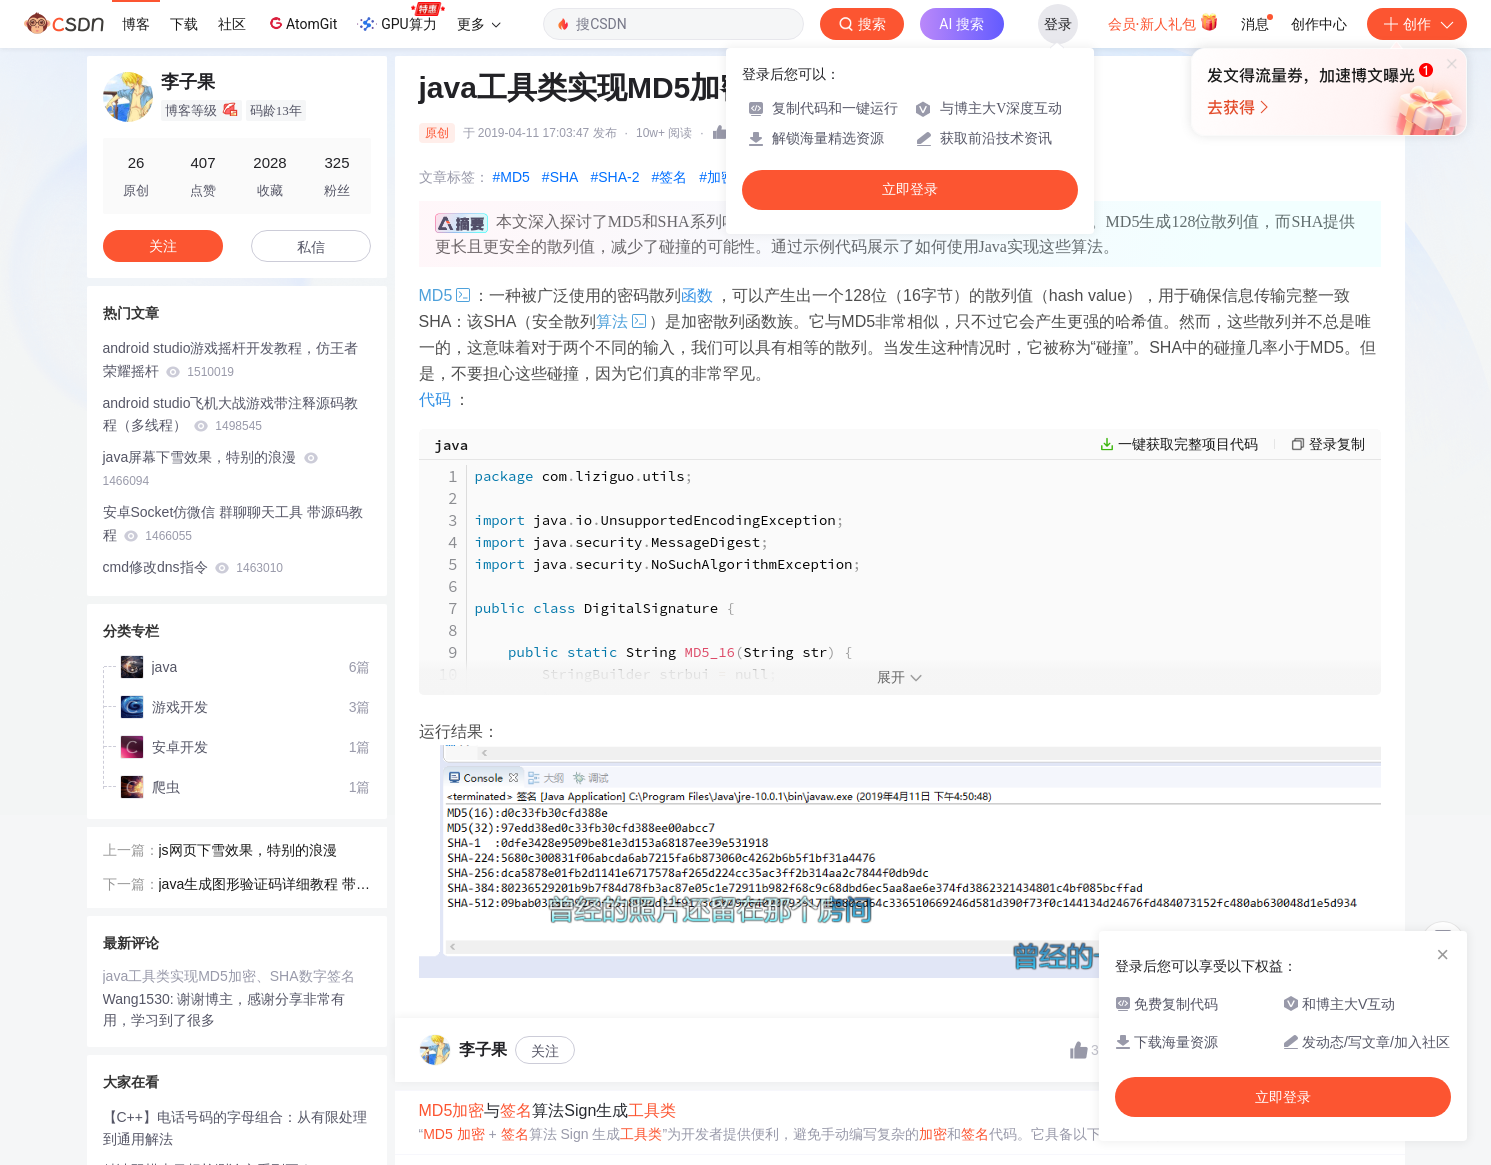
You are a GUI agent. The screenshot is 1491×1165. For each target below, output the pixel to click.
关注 (545, 1051)
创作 (1417, 24)
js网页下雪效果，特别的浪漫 (248, 850)
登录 (1058, 24)
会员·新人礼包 (1163, 22)
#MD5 (511, 177)
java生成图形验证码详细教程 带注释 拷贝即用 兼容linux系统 (265, 886)
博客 (136, 24)
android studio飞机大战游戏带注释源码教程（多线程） (231, 414)
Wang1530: (140, 999)
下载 (184, 24)
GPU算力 (400, 18)
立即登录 (910, 189)
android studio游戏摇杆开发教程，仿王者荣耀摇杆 (231, 359)
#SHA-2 (614, 177)
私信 (311, 247)
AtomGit (301, 23)
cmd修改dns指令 (193, 567)
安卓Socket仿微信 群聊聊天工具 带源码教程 (233, 523)
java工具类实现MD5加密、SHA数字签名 (229, 976)
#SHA (560, 177)
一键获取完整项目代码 (1188, 444)
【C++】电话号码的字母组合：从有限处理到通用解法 (235, 1128)
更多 (479, 24)
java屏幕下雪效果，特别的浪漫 (211, 468)
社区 (232, 24)
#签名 (669, 177)
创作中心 (1319, 24)
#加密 (717, 177)
